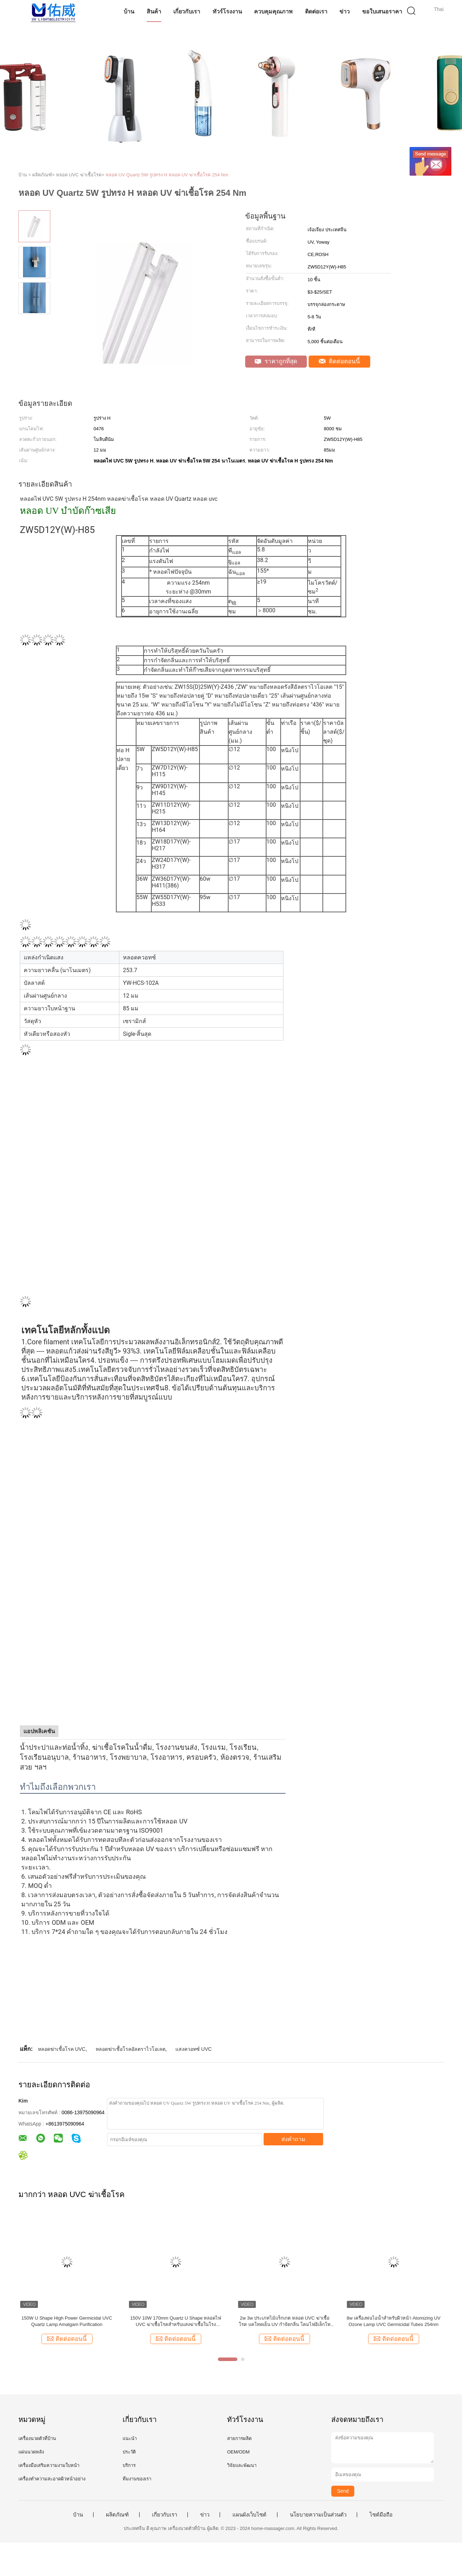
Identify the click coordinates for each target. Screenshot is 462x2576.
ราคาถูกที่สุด (276, 361)
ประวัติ (129, 2452)
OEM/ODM (238, 2452)
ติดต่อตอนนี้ (339, 361)
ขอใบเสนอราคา (382, 11)
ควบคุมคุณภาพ (273, 11)
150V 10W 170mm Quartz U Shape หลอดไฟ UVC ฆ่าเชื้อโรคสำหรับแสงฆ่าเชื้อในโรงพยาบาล (175, 2321)
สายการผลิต (239, 2438)
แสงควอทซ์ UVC (193, 2049)
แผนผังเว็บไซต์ (249, 2514)
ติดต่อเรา (316, 11)
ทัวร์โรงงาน (227, 11)
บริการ (129, 2465)
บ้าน (129, 11)
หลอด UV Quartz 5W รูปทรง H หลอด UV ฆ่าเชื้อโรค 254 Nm (167, 174)
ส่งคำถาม (293, 2139)
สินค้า (154, 11)
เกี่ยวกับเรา (186, 11)
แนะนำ (130, 2438)
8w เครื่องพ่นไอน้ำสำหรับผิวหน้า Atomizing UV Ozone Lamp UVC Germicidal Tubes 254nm (394, 2321)
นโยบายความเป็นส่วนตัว (318, 2514)
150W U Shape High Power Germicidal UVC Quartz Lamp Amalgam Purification (67, 2321)
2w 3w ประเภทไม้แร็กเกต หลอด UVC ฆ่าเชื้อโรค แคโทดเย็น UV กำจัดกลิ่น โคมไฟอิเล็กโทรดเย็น (285, 2321)
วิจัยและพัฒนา (242, 2465)
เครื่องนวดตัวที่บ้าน (37, 2438)
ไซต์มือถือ (381, 2514)
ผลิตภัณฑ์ (117, 2514)
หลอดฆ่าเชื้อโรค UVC (61, 2049)
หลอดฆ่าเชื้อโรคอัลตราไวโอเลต (130, 2049)
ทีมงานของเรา (137, 2478)
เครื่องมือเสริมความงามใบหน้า (48, 2465)
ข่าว (344, 11)
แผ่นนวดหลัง (31, 2452)
